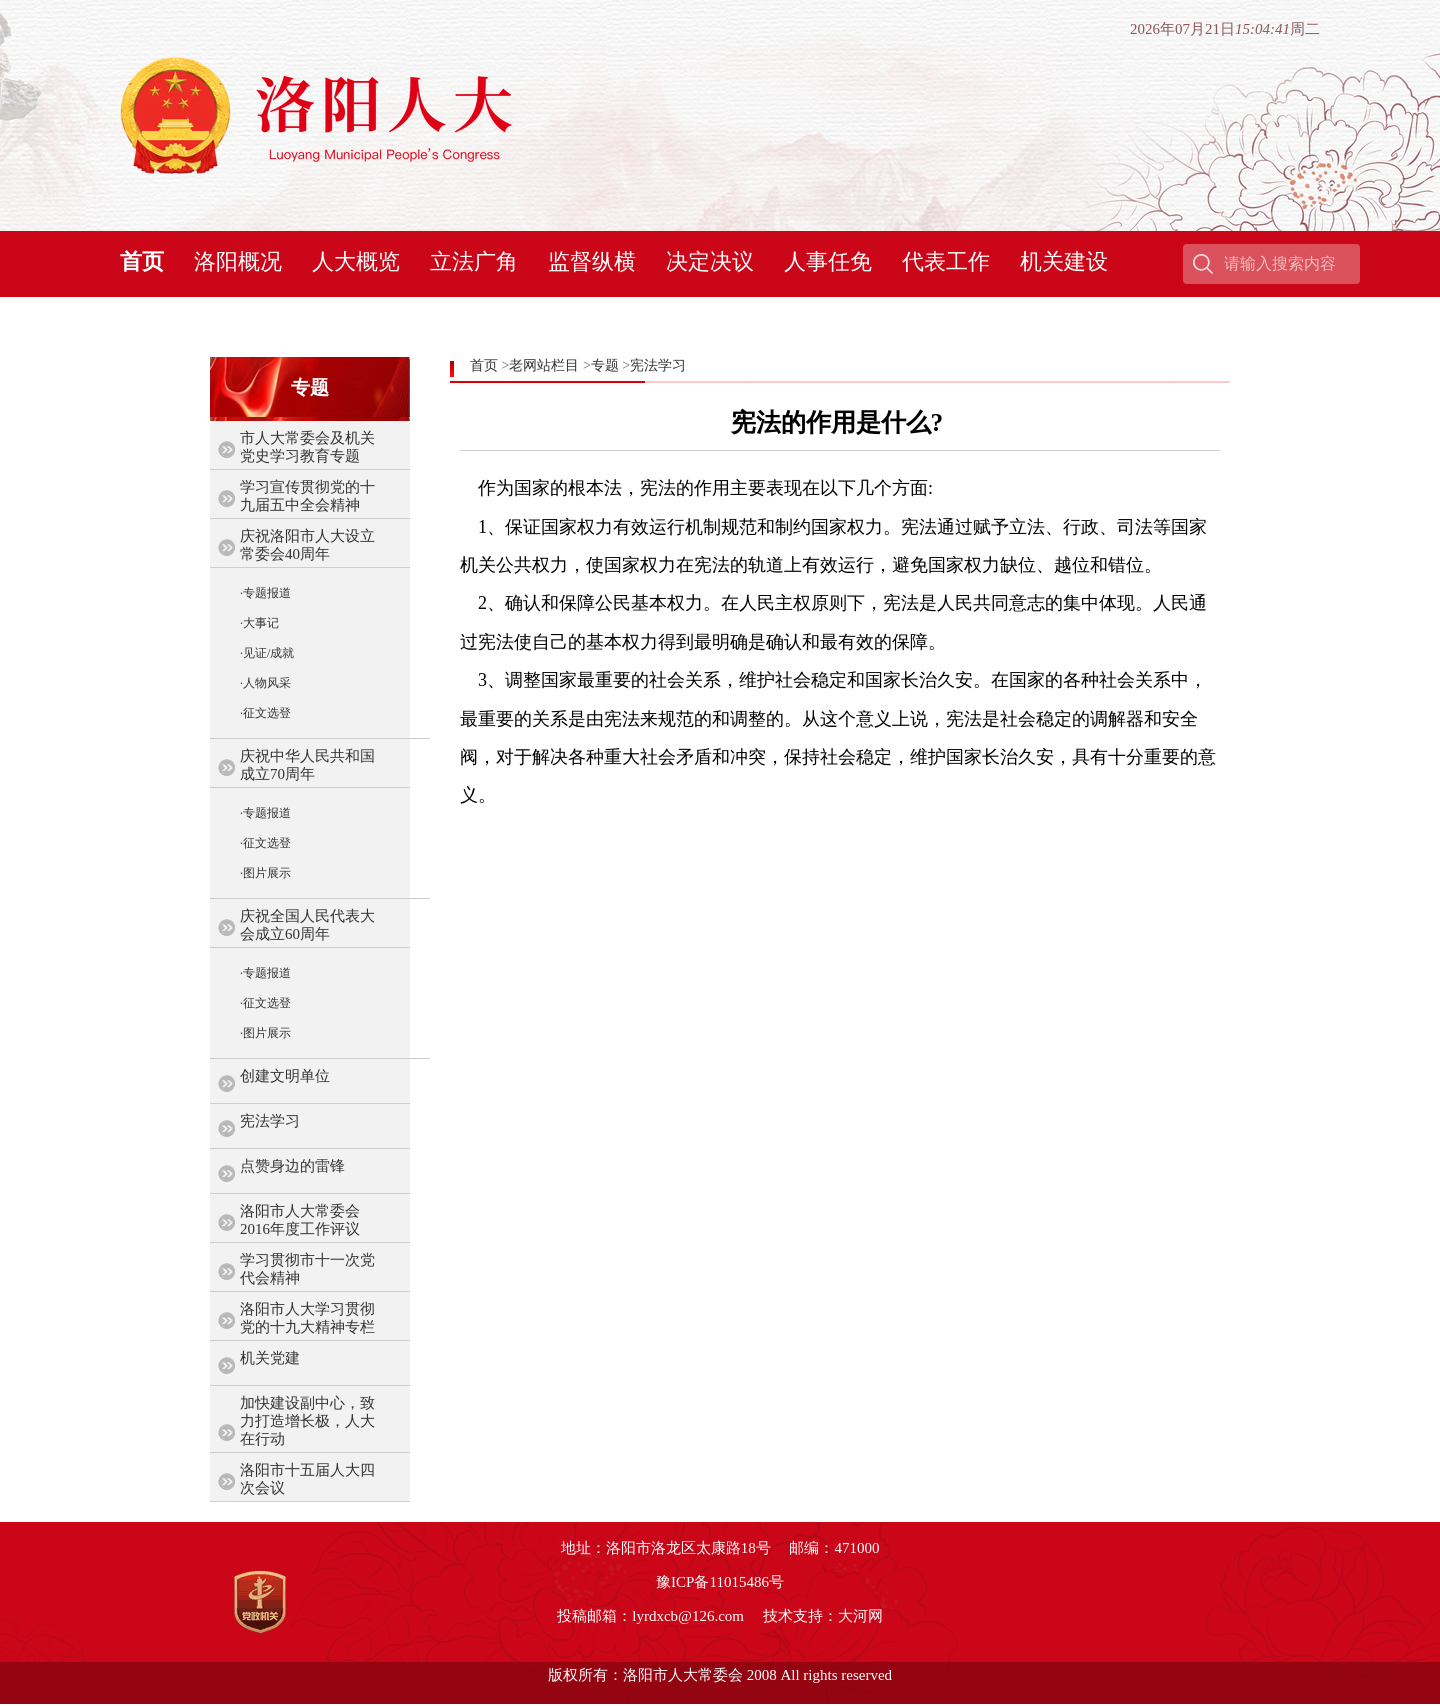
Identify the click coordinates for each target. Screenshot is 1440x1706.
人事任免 (828, 261)
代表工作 (946, 261)
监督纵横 (592, 261)
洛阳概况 (238, 261)
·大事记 (259, 623)
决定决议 (710, 261)
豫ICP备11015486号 (720, 1582)
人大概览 (356, 261)
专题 (605, 365)
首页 (142, 261)
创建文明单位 (285, 1076)
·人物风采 (265, 683)
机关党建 (270, 1358)
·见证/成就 (267, 653)
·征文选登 (265, 713)
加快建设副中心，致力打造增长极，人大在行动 (307, 1421)
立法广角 (474, 261)
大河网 (860, 1616)
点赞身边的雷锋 (292, 1166)
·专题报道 (265, 593)
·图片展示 (265, 873)
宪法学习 (270, 1121)
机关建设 (1064, 261)
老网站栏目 (544, 365)
